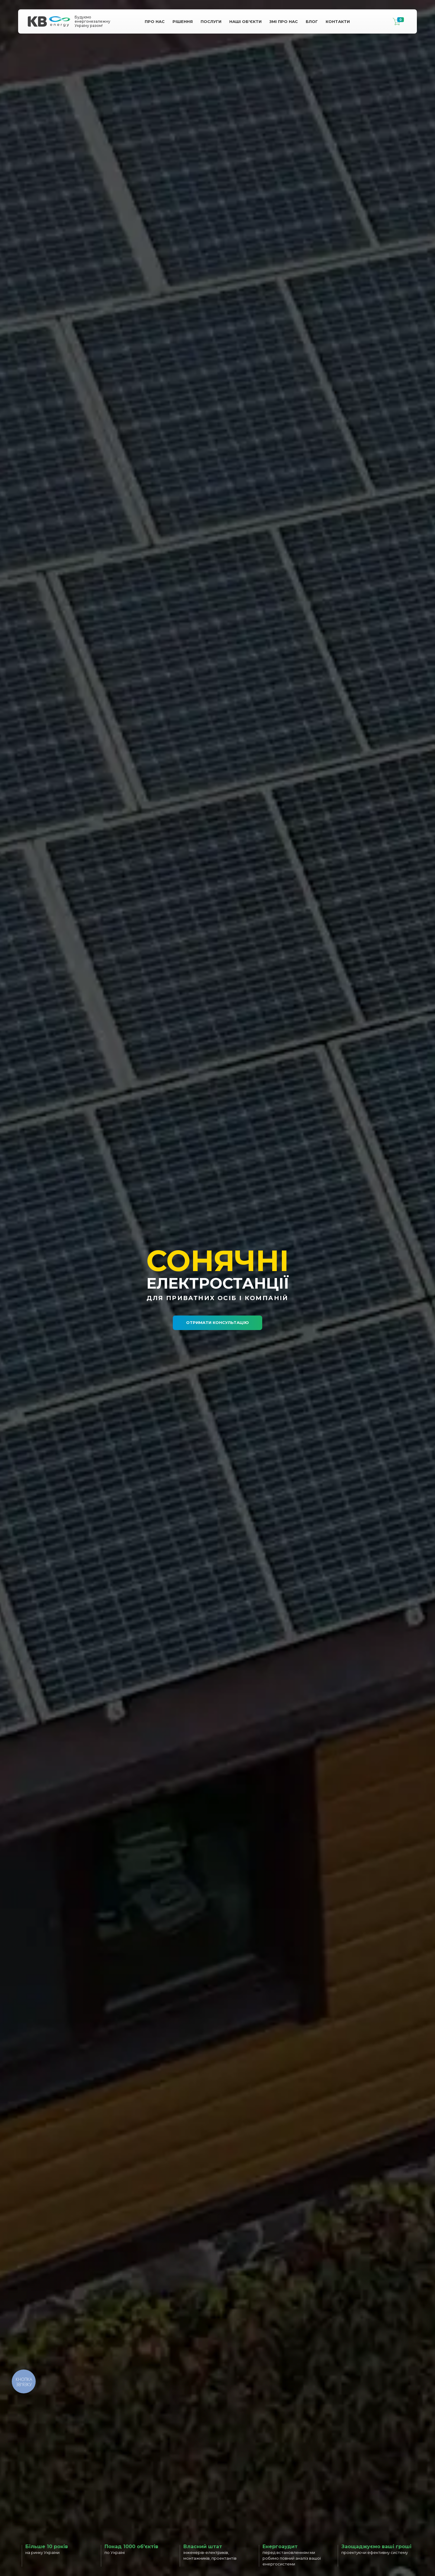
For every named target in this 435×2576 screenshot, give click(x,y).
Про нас (155, 21)
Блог (312, 21)
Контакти (338, 21)
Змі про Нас (283, 21)
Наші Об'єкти (245, 21)
